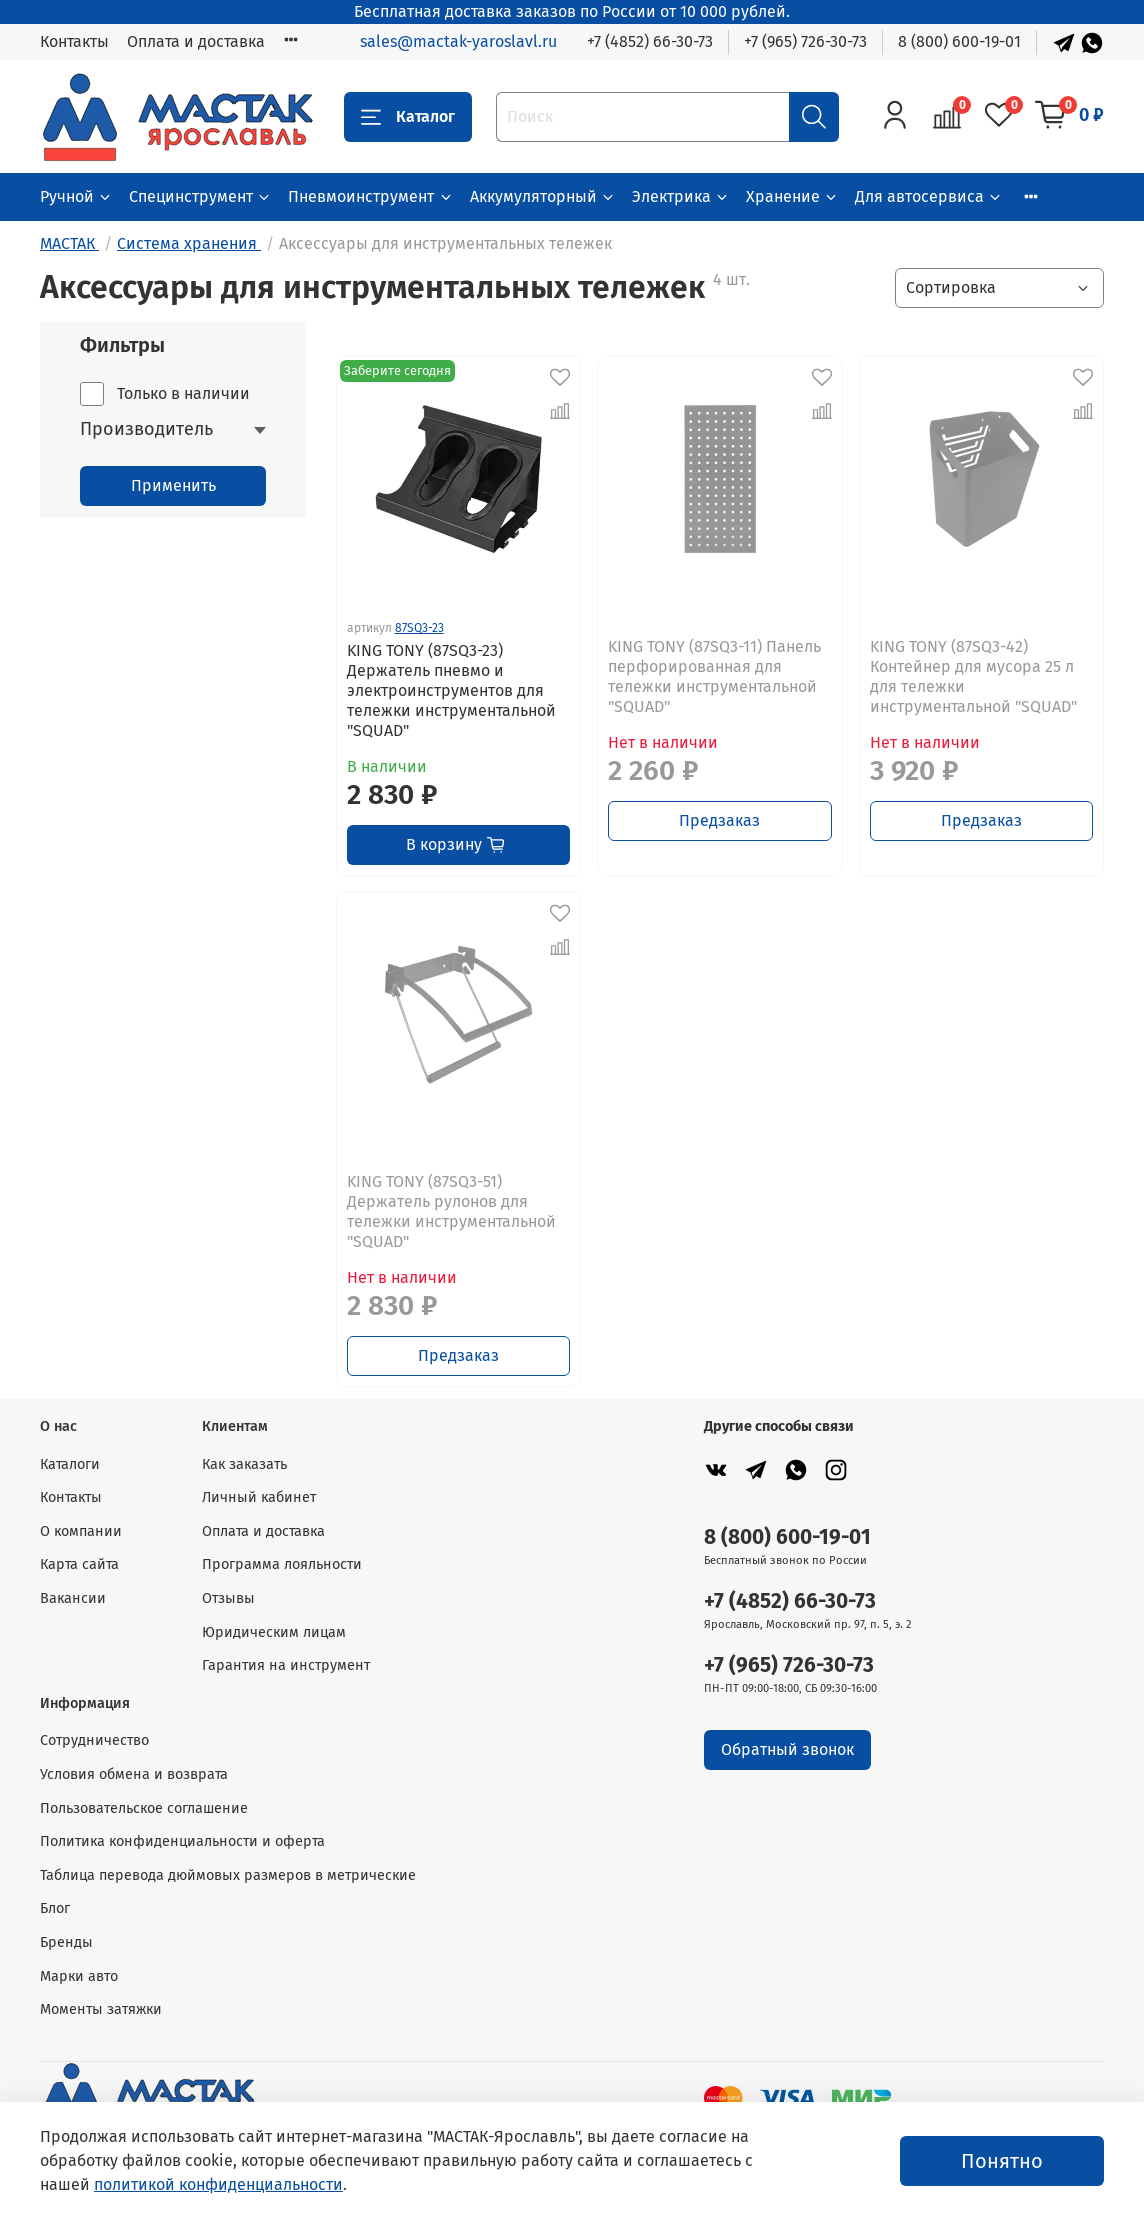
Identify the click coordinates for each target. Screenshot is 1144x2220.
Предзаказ (719, 820)
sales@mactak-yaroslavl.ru (458, 41)
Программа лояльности (282, 1564)
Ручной (76, 196)
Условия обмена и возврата (134, 1774)
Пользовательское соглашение (144, 1808)
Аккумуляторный (543, 196)
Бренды (66, 1942)
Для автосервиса (929, 196)
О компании (81, 1531)
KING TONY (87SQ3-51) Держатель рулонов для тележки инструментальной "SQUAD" (451, 1211)
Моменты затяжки (101, 2009)
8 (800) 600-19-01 (959, 41)
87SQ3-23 (419, 628)
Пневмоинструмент (370, 196)
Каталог (408, 117)
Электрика (681, 196)
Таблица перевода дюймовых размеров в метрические (228, 1875)
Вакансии (73, 1598)
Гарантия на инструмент (286, 1665)
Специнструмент (200, 196)
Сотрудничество (94, 1740)
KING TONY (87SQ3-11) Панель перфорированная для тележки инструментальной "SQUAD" (714, 676)
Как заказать (244, 1464)
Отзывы (228, 1598)
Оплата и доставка (196, 41)
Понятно (1002, 2161)
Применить (173, 485)
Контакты (74, 41)
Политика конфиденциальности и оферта (182, 1841)
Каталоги (70, 1464)
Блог (55, 1908)
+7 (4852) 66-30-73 (650, 41)
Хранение (792, 196)
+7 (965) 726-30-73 (805, 41)
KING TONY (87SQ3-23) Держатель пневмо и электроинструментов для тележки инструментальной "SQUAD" (451, 690)
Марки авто (79, 1976)
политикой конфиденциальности (218, 2184)
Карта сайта (79, 1564)
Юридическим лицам (274, 1632)
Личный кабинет (259, 1497)
